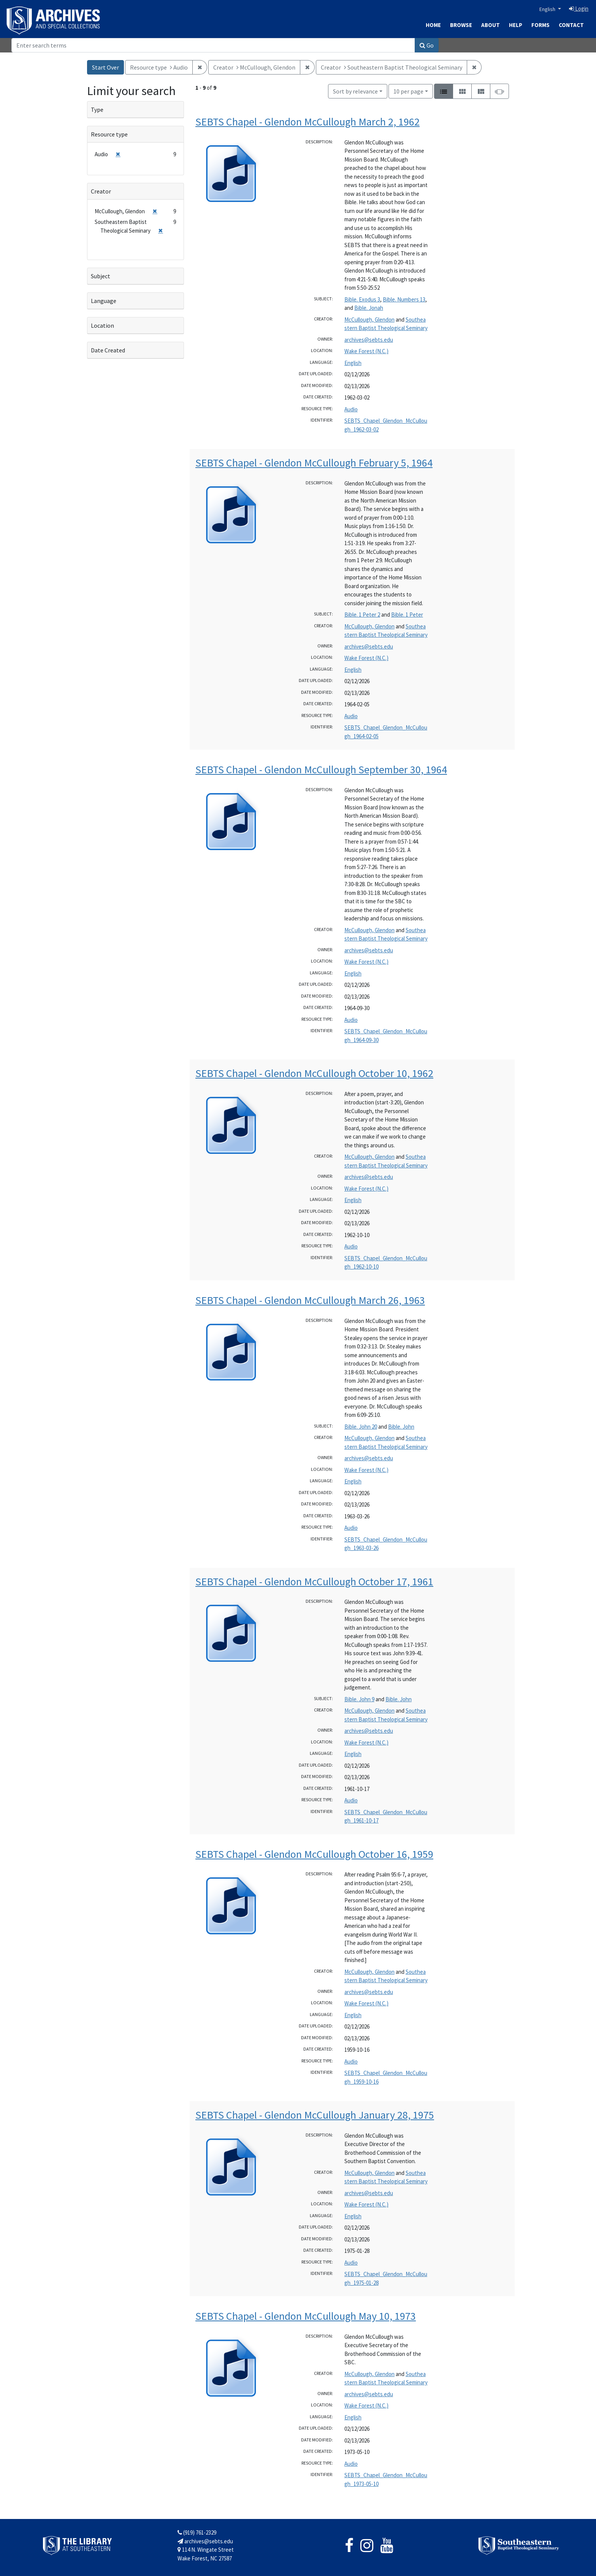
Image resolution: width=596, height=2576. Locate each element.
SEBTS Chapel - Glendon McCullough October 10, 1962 (314, 1073)
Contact (571, 25)
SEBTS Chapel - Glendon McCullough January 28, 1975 (314, 2115)
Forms (540, 25)
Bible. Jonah (368, 307)
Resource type (109, 134)
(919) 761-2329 (197, 2532)
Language (103, 301)
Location (102, 325)
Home (433, 25)
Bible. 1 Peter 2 (362, 614)
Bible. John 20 (360, 1426)
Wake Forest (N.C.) (366, 351)
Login (578, 8)
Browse (461, 25)
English (547, 9)
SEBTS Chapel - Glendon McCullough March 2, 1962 (307, 121)
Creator (101, 191)
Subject (100, 276)
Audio (351, 409)
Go (427, 45)
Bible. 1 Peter (407, 614)
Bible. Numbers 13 (404, 299)
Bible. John (401, 1426)
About (490, 25)
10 (408, 90)
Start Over (105, 67)
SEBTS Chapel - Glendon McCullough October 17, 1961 (314, 1581)
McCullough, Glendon (369, 319)
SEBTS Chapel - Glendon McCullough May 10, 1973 (305, 2316)
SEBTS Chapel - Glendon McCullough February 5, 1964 (314, 463)
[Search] (213, 45)
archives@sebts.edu (368, 339)
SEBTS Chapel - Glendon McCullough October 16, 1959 (314, 1854)
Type (97, 109)
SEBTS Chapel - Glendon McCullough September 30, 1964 (321, 769)
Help (515, 25)
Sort (355, 91)
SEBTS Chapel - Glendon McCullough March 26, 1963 (310, 1300)
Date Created (108, 350)
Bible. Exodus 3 (362, 299)
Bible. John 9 (359, 1699)
